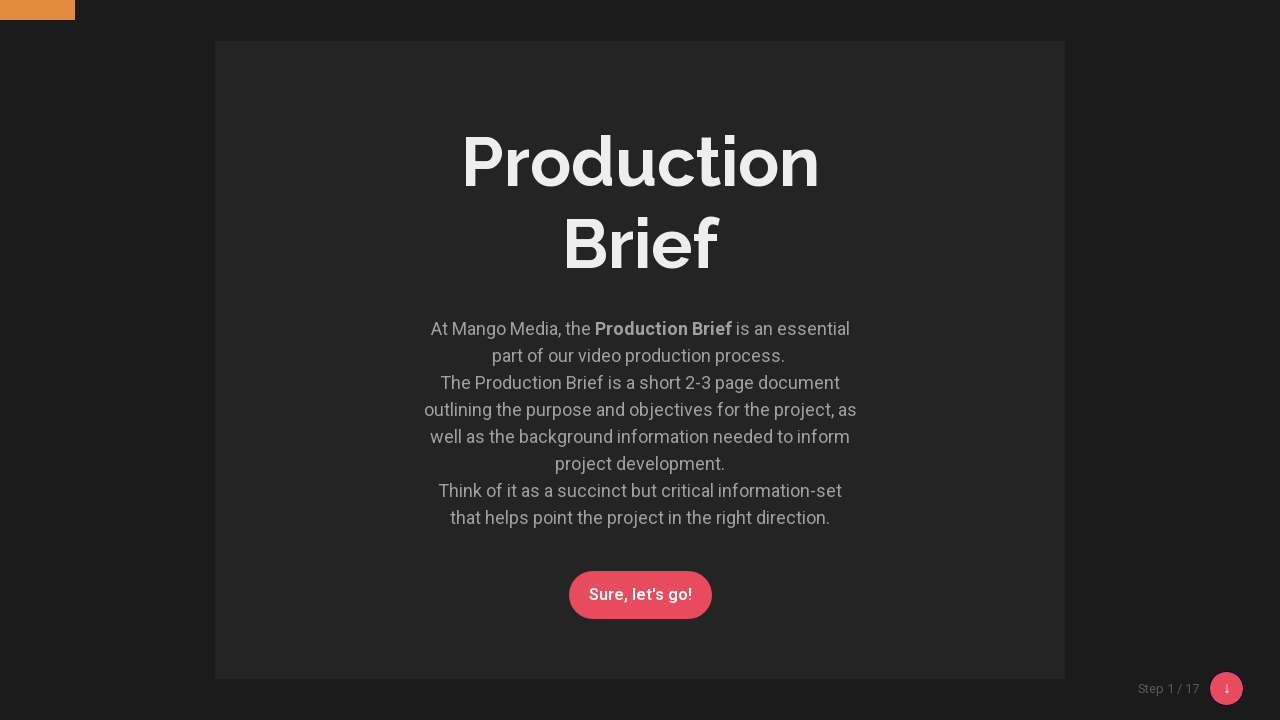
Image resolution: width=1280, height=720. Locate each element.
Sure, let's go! (640, 594)
